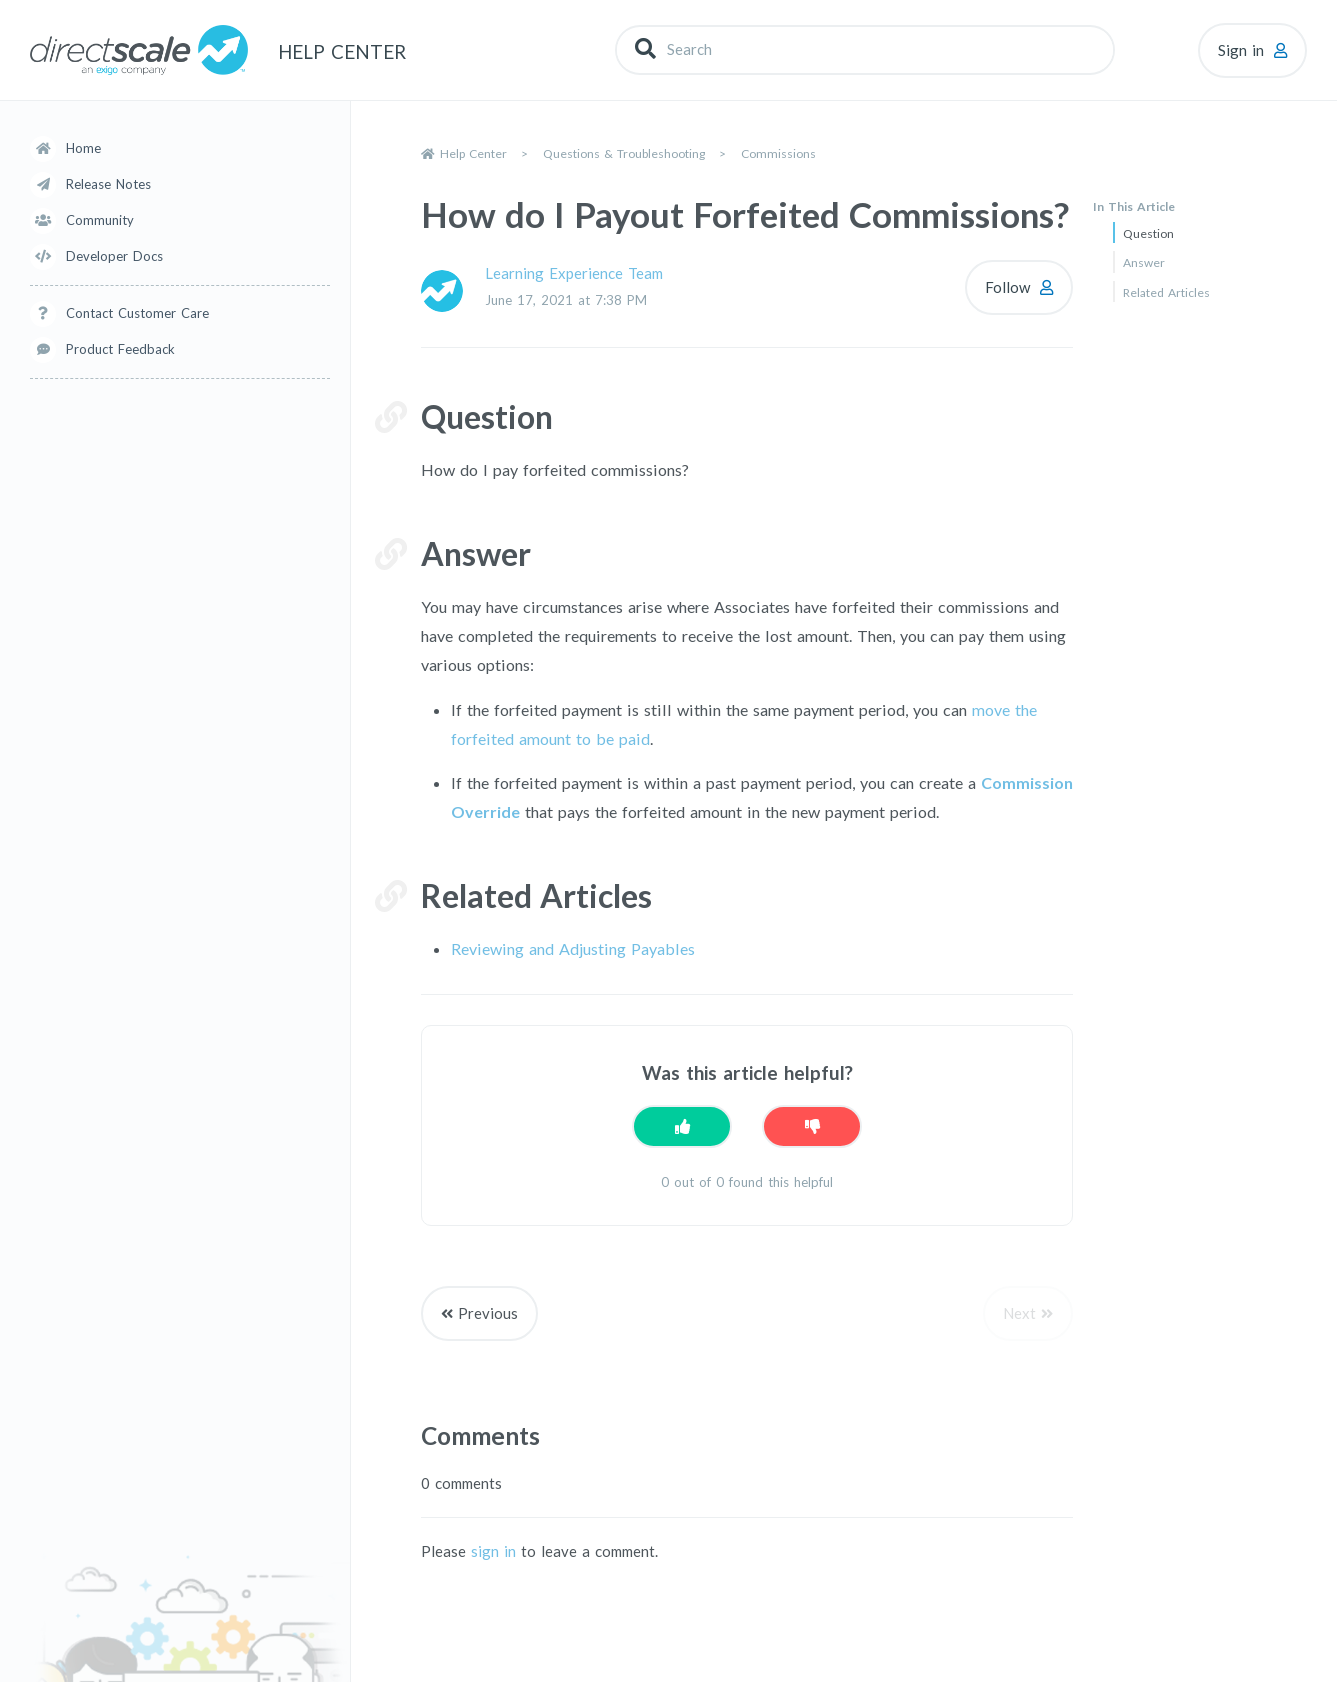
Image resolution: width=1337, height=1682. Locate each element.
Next (1019, 1313)
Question (1148, 233)
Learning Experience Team (574, 273)
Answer (1144, 262)
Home (83, 148)
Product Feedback (120, 349)
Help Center (473, 153)
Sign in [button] (1241, 50)
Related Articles (1166, 292)
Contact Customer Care (137, 313)
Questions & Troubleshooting (624, 153)
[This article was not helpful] (812, 1126)
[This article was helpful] (682, 1126)
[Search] (865, 49)
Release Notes (108, 184)
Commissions (778, 153)
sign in (493, 1551)
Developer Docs (114, 256)
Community (100, 220)
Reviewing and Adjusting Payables (573, 948)
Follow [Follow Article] (1007, 287)
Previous (488, 1313)
